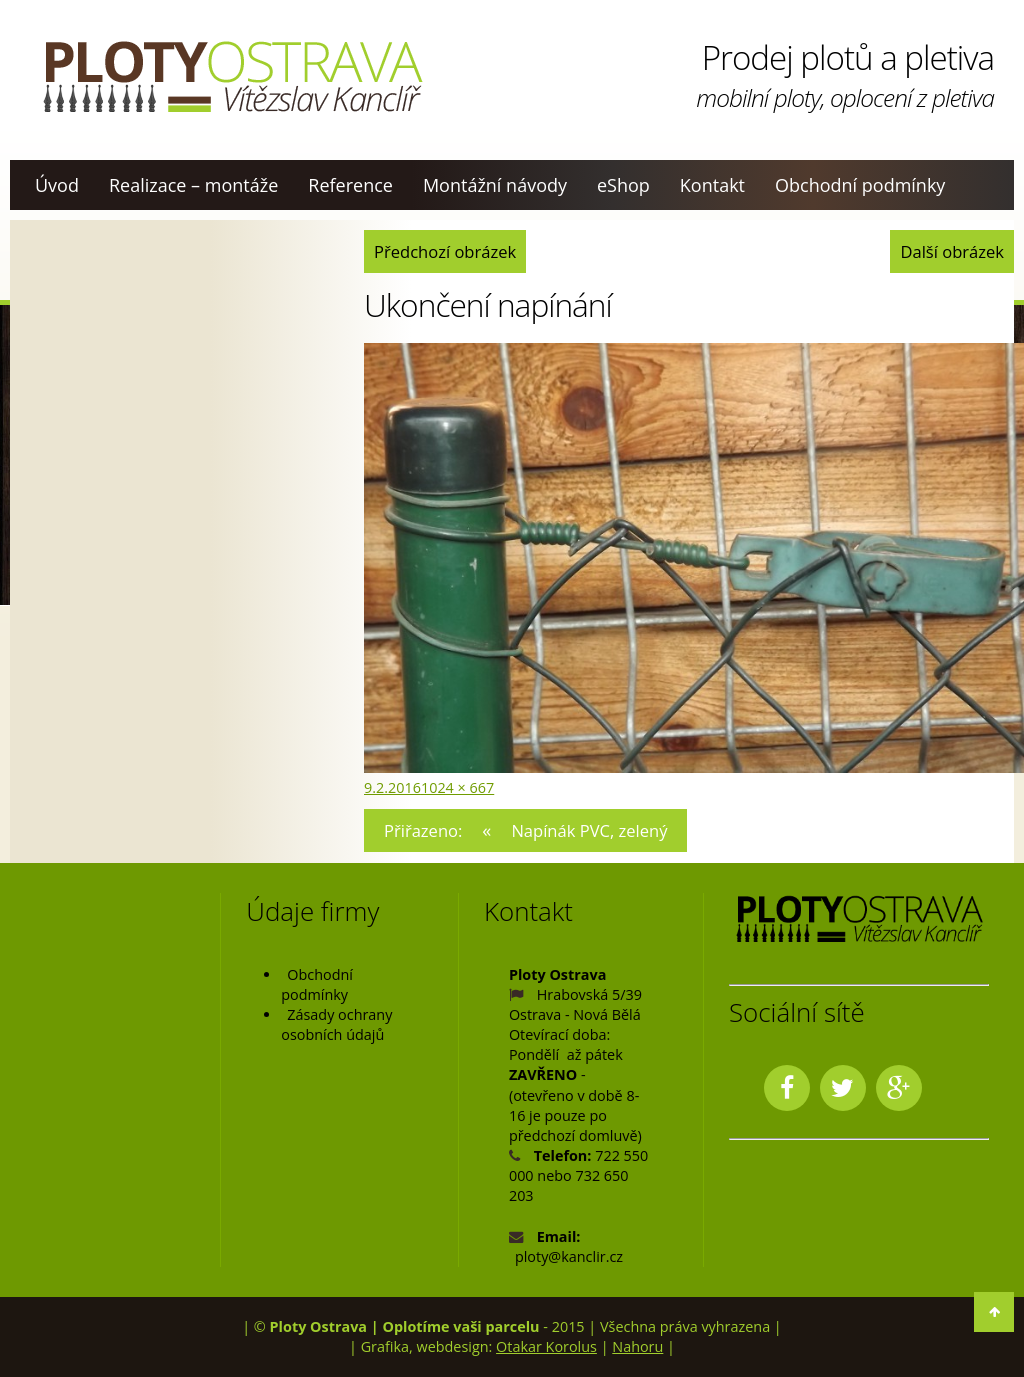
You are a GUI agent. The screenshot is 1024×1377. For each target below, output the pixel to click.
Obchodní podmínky (860, 185)
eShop (623, 185)
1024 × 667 (457, 787)
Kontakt (712, 185)
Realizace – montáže (193, 185)
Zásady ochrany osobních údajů (336, 1024)
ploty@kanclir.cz (569, 1256)
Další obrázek (952, 251)
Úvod (57, 185)
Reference (350, 185)
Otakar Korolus (546, 1346)
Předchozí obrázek (445, 251)
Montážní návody (495, 185)
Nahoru (637, 1346)
